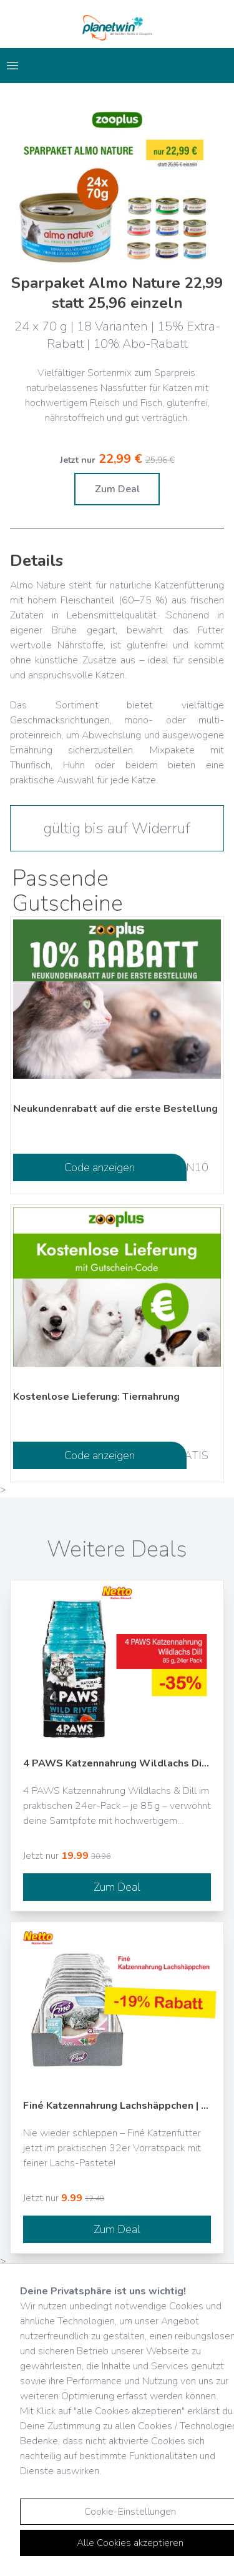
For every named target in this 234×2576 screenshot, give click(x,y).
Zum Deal (117, 489)
